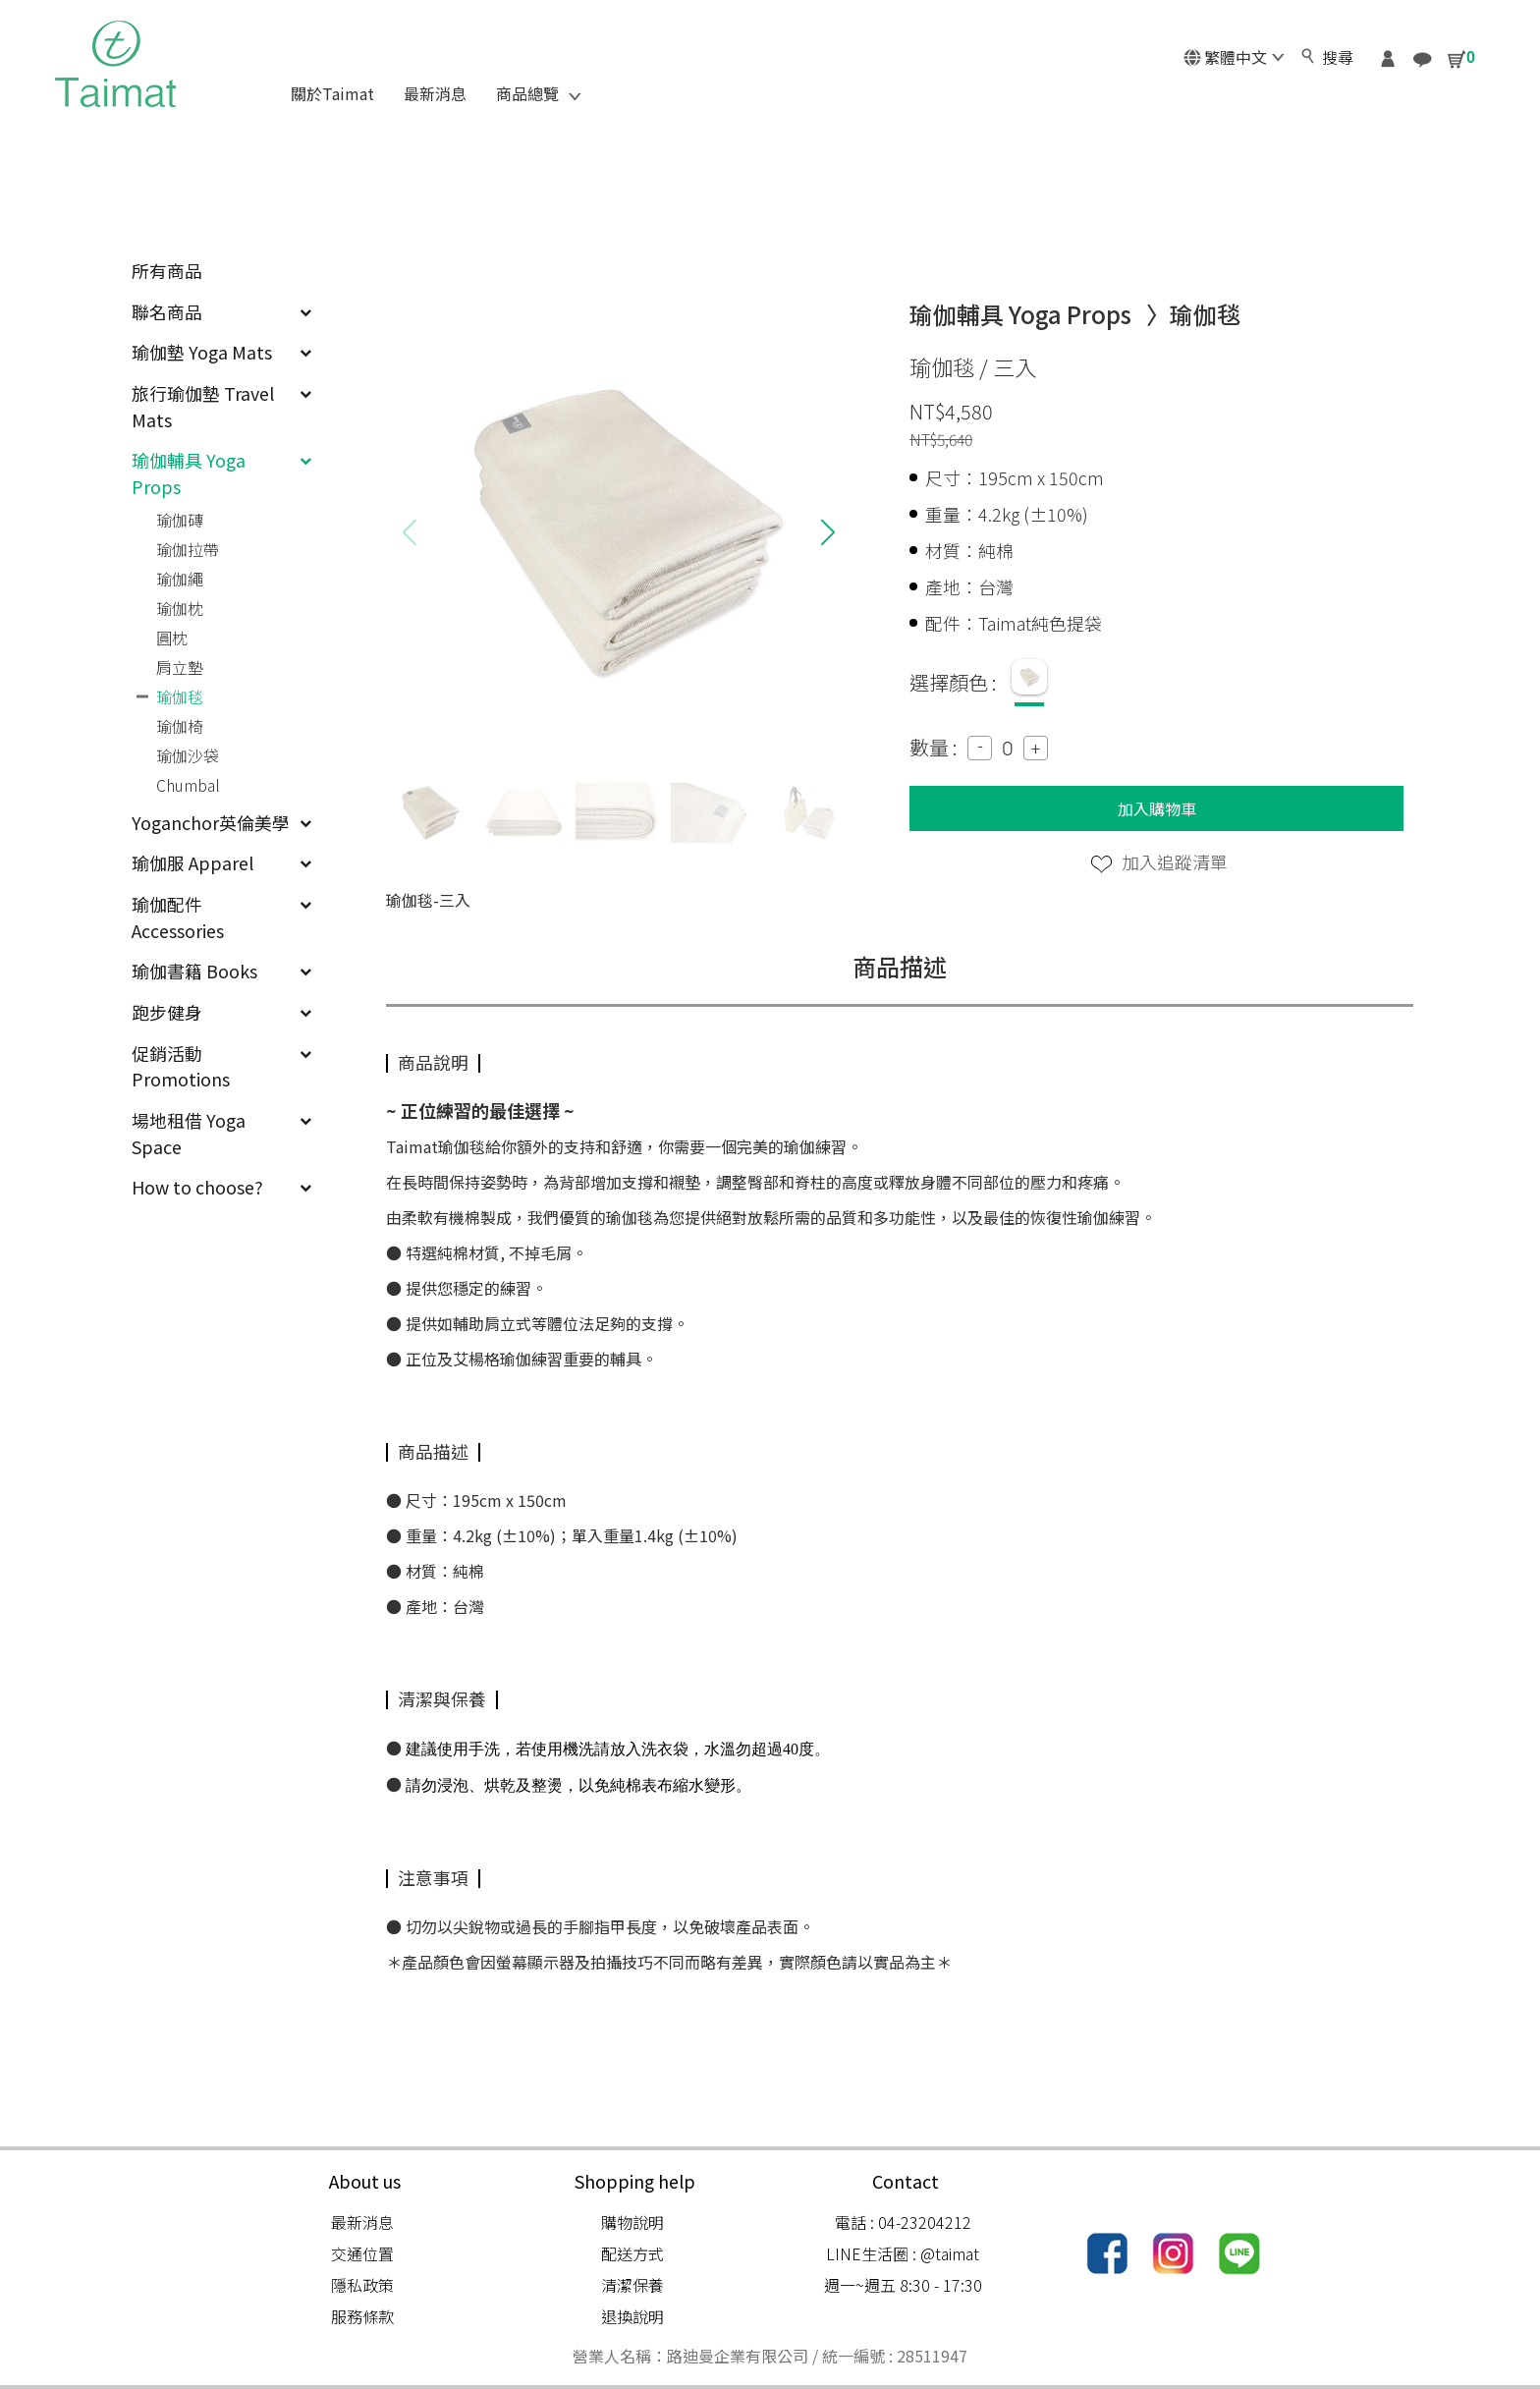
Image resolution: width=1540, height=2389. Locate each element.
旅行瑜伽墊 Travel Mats (221, 406)
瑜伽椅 (179, 726)
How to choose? (221, 1186)
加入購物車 (1157, 808)
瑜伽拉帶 (187, 549)
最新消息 (362, 2222)
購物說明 (632, 2222)
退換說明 (632, 2316)
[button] (827, 532)
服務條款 (362, 2316)
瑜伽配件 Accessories (221, 917)
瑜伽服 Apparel (221, 862)
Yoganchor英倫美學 (221, 822)
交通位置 (362, 2253)
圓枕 (172, 637)
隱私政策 (362, 2285)
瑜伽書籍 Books (221, 970)
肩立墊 (179, 667)
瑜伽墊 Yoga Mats (221, 351)
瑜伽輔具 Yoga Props (221, 473)
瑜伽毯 (179, 696)
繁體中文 (1234, 57)
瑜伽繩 (179, 578)
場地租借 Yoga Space (221, 1133)
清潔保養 (632, 2285)
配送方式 (632, 2253)
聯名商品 (221, 311)
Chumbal (188, 785)
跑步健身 (221, 1012)
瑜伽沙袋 (187, 755)
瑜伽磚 (179, 519)
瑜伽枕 (179, 608)
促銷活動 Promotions (221, 1066)
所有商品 (167, 270)
